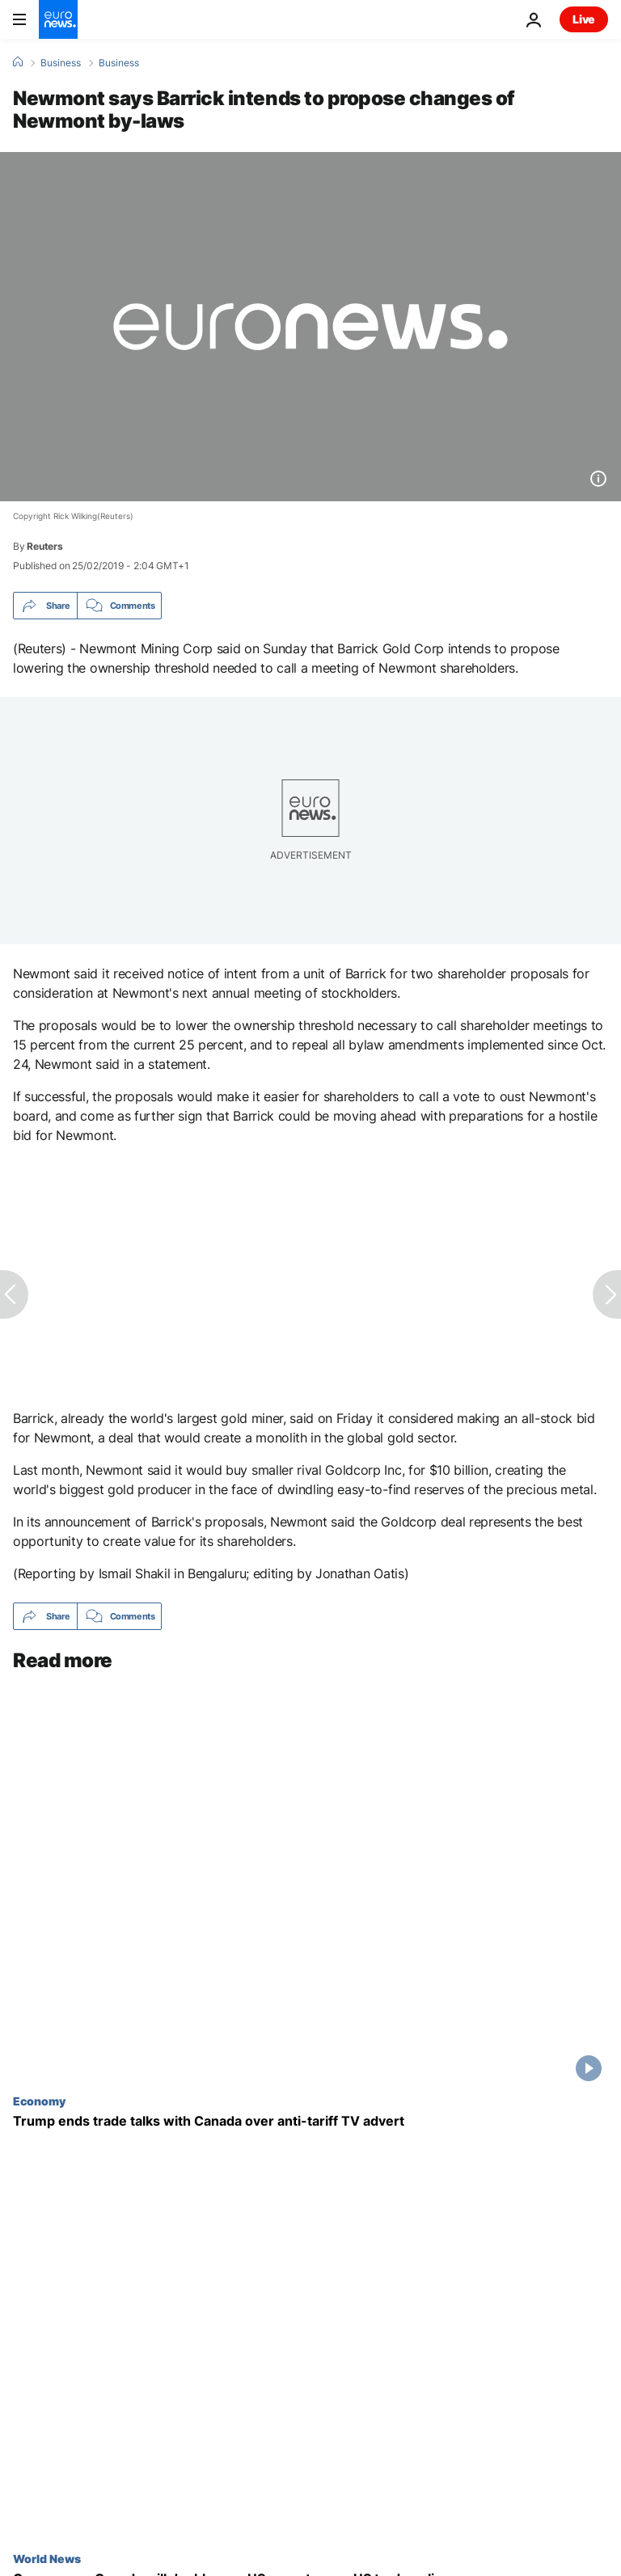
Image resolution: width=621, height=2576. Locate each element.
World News (47, 2558)
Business (60, 63)
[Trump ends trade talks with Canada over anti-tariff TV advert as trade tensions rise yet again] (310, 2121)
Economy (39, 2100)
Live (583, 19)
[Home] (18, 62)
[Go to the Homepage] (58, 19)
